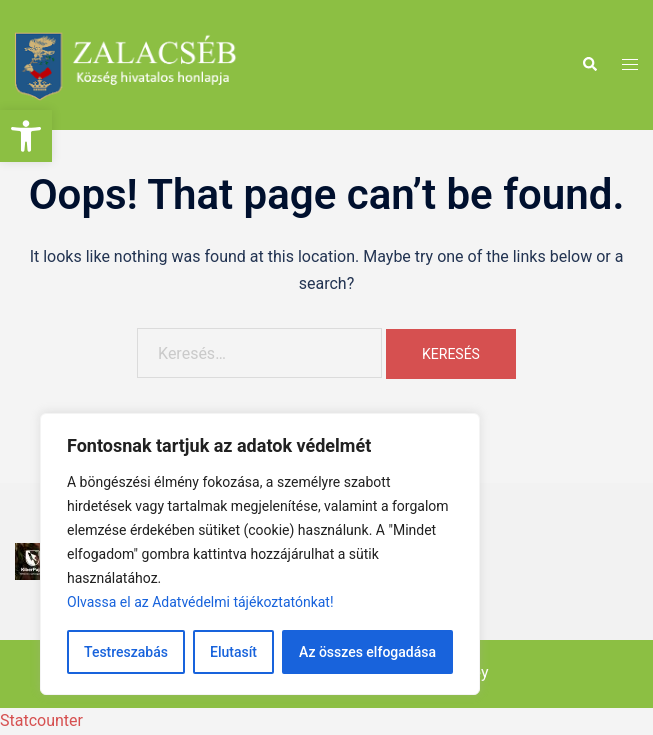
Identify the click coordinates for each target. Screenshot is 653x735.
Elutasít (233, 652)
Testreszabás (126, 652)
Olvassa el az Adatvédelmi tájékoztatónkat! (200, 602)
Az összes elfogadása (367, 652)
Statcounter (41, 720)
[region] (260, 554)
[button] (26, 136)
